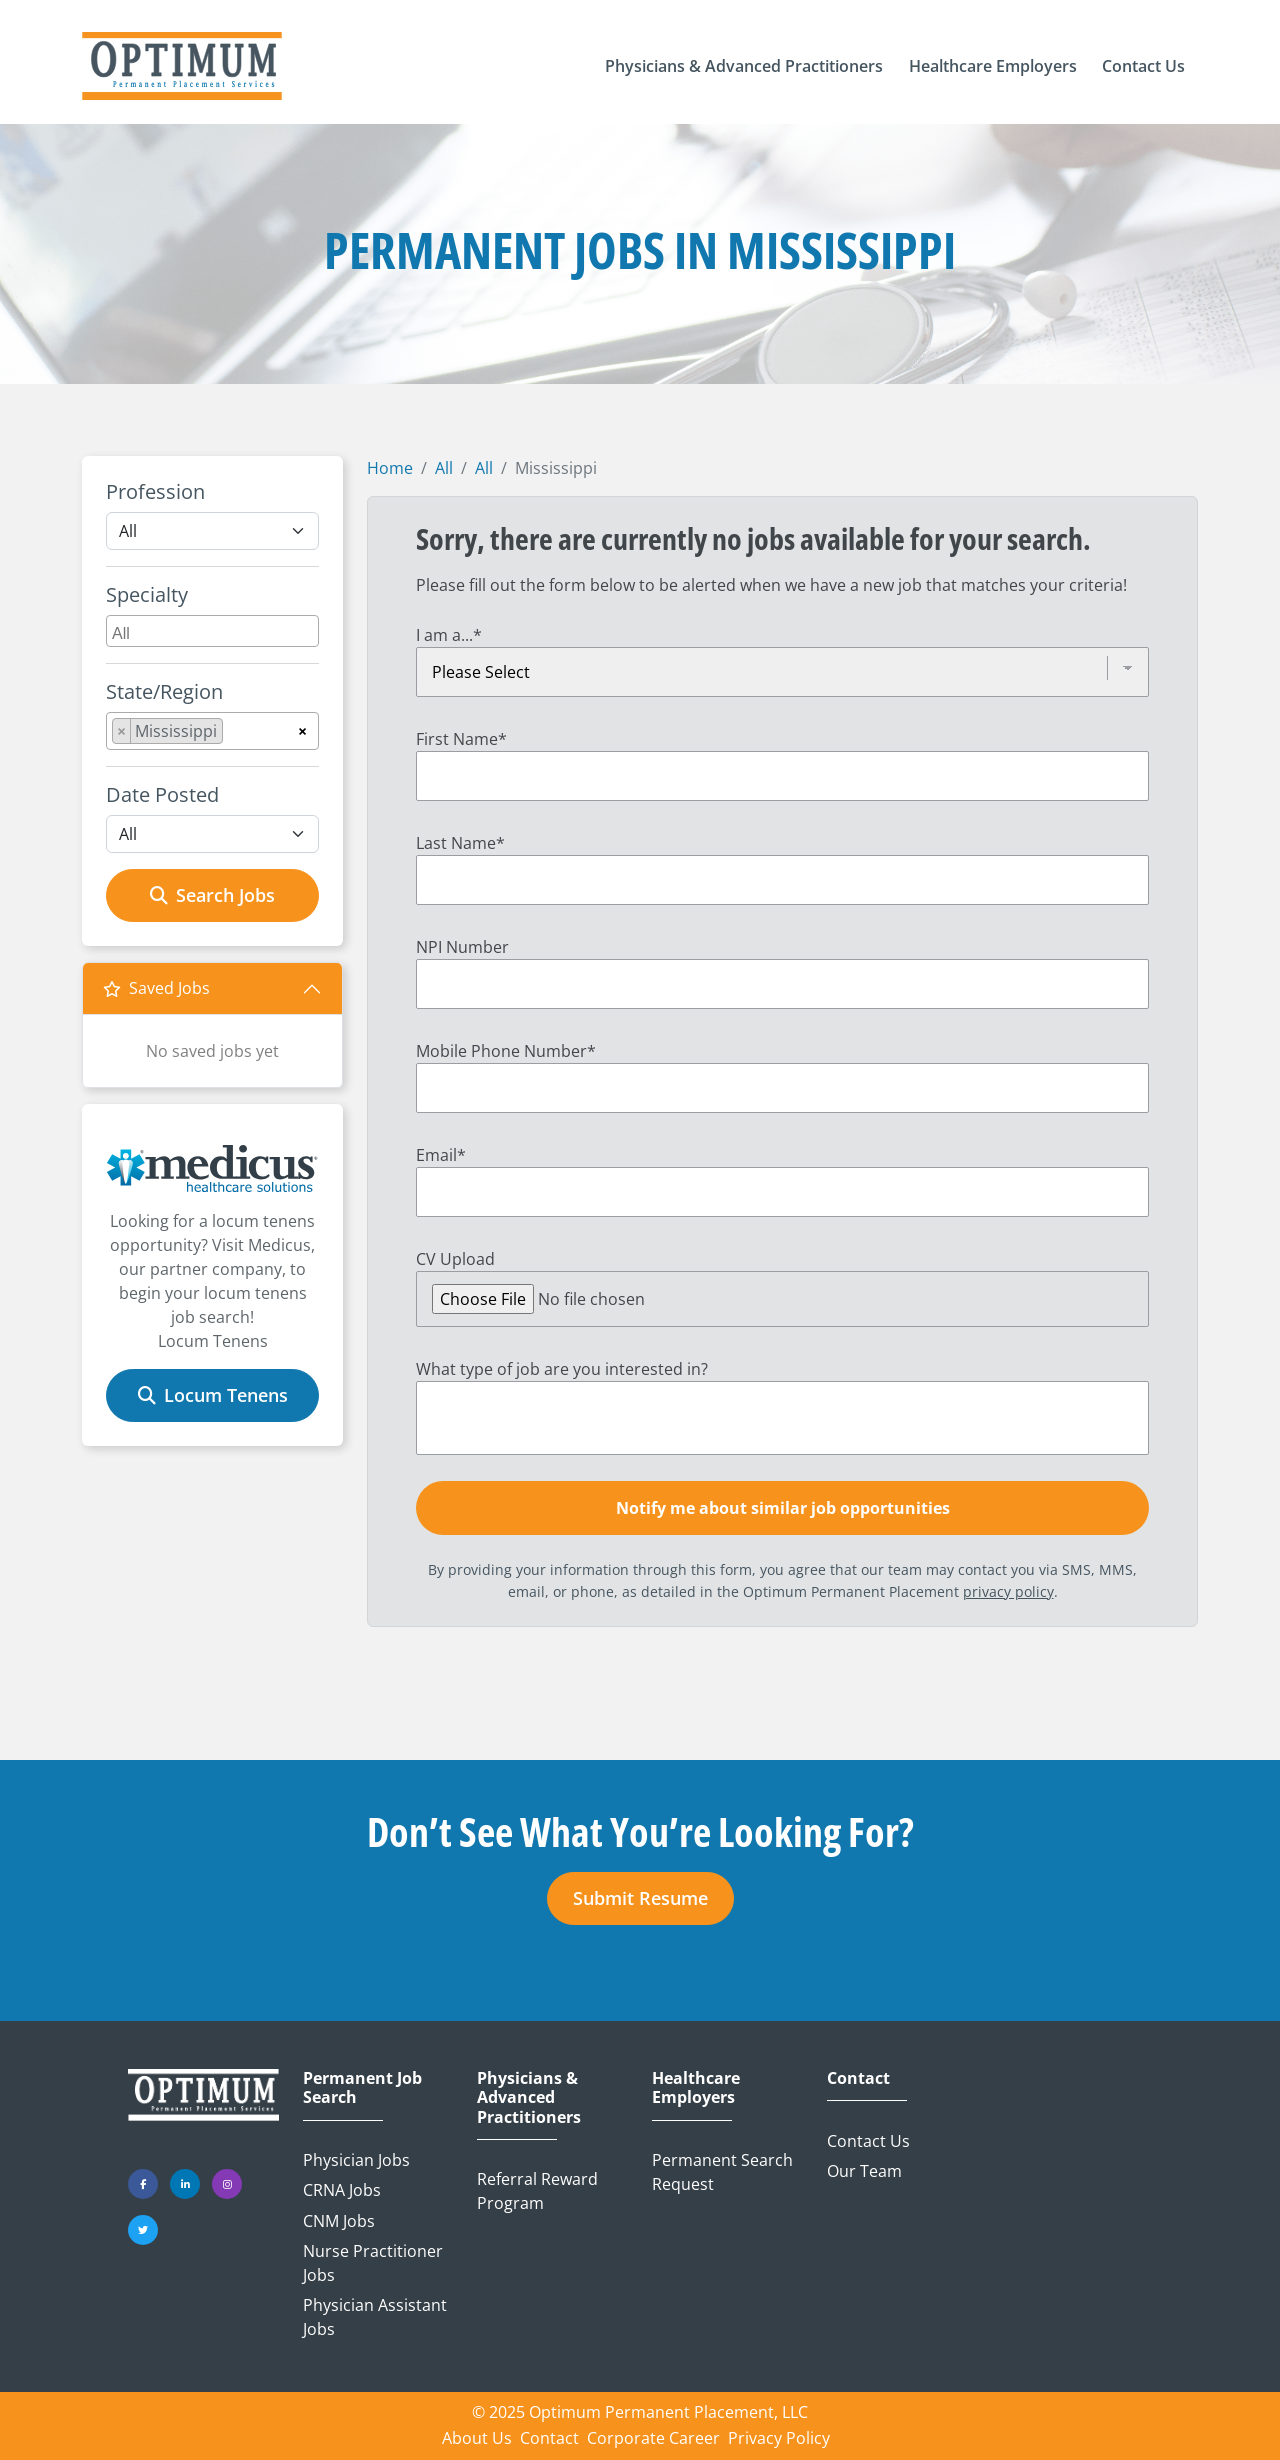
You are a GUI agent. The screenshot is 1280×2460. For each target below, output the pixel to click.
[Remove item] (122, 731)
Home (390, 468)
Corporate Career (653, 2438)
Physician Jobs (356, 2160)
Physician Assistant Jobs (375, 2317)
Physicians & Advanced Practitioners (529, 2098)
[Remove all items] (302, 728)
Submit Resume (640, 1898)
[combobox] (212, 631)
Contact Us (868, 2141)
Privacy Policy (779, 2438)
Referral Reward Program (537, 2191)
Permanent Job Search (362, 2088)
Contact (858, 2078)
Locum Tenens (213, 1395)
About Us (477, 2438)
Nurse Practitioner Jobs (373, 2263)
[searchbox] (215, 631)
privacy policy (1008, 1591)
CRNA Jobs (342, 2190)
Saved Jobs (156, 988)
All (444, 468)
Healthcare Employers (696, 2088)
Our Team (864, 2171)
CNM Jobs (339, 2221)
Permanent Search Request (722, 2172)
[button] (744, 66)
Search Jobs (212, 895)
